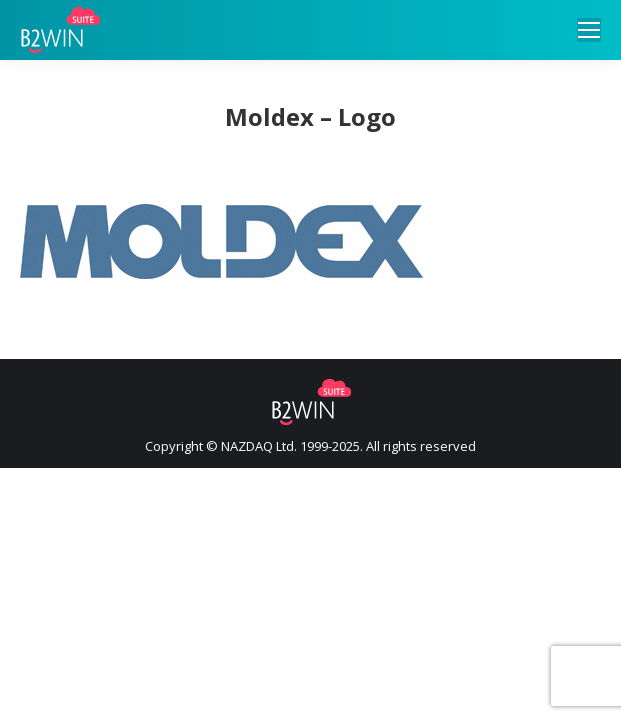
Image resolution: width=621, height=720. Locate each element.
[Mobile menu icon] (589, 30)
